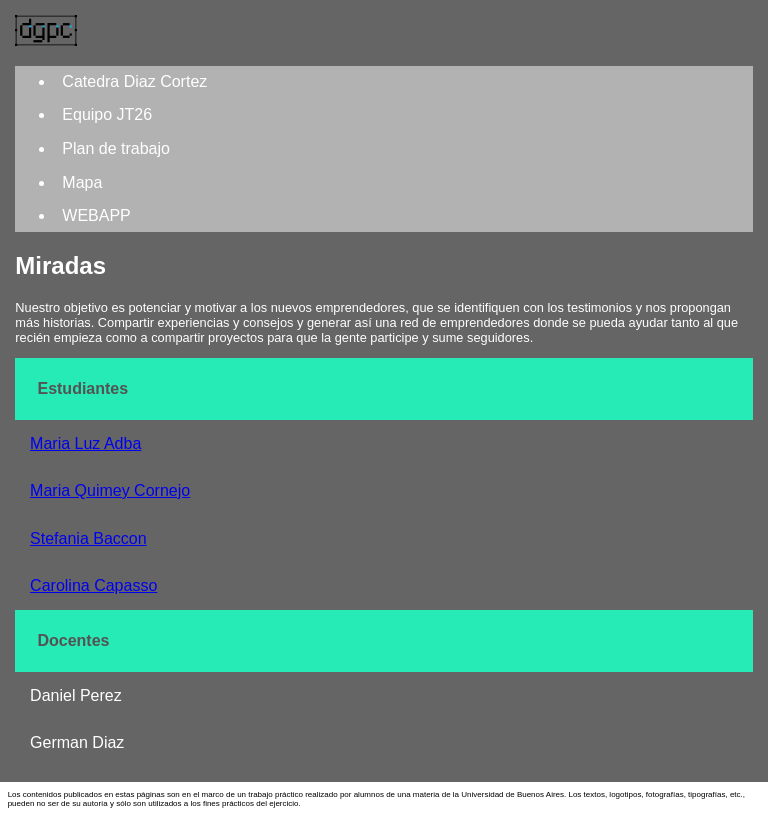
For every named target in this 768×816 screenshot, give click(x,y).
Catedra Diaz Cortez (134, 81)
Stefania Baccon (88, 538)
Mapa (82, 182)
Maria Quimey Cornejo (110, 490)
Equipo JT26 (107, 114)
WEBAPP (96, 215)
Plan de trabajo (116, 148)
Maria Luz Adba (85, 443)
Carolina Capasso (93, 585)
